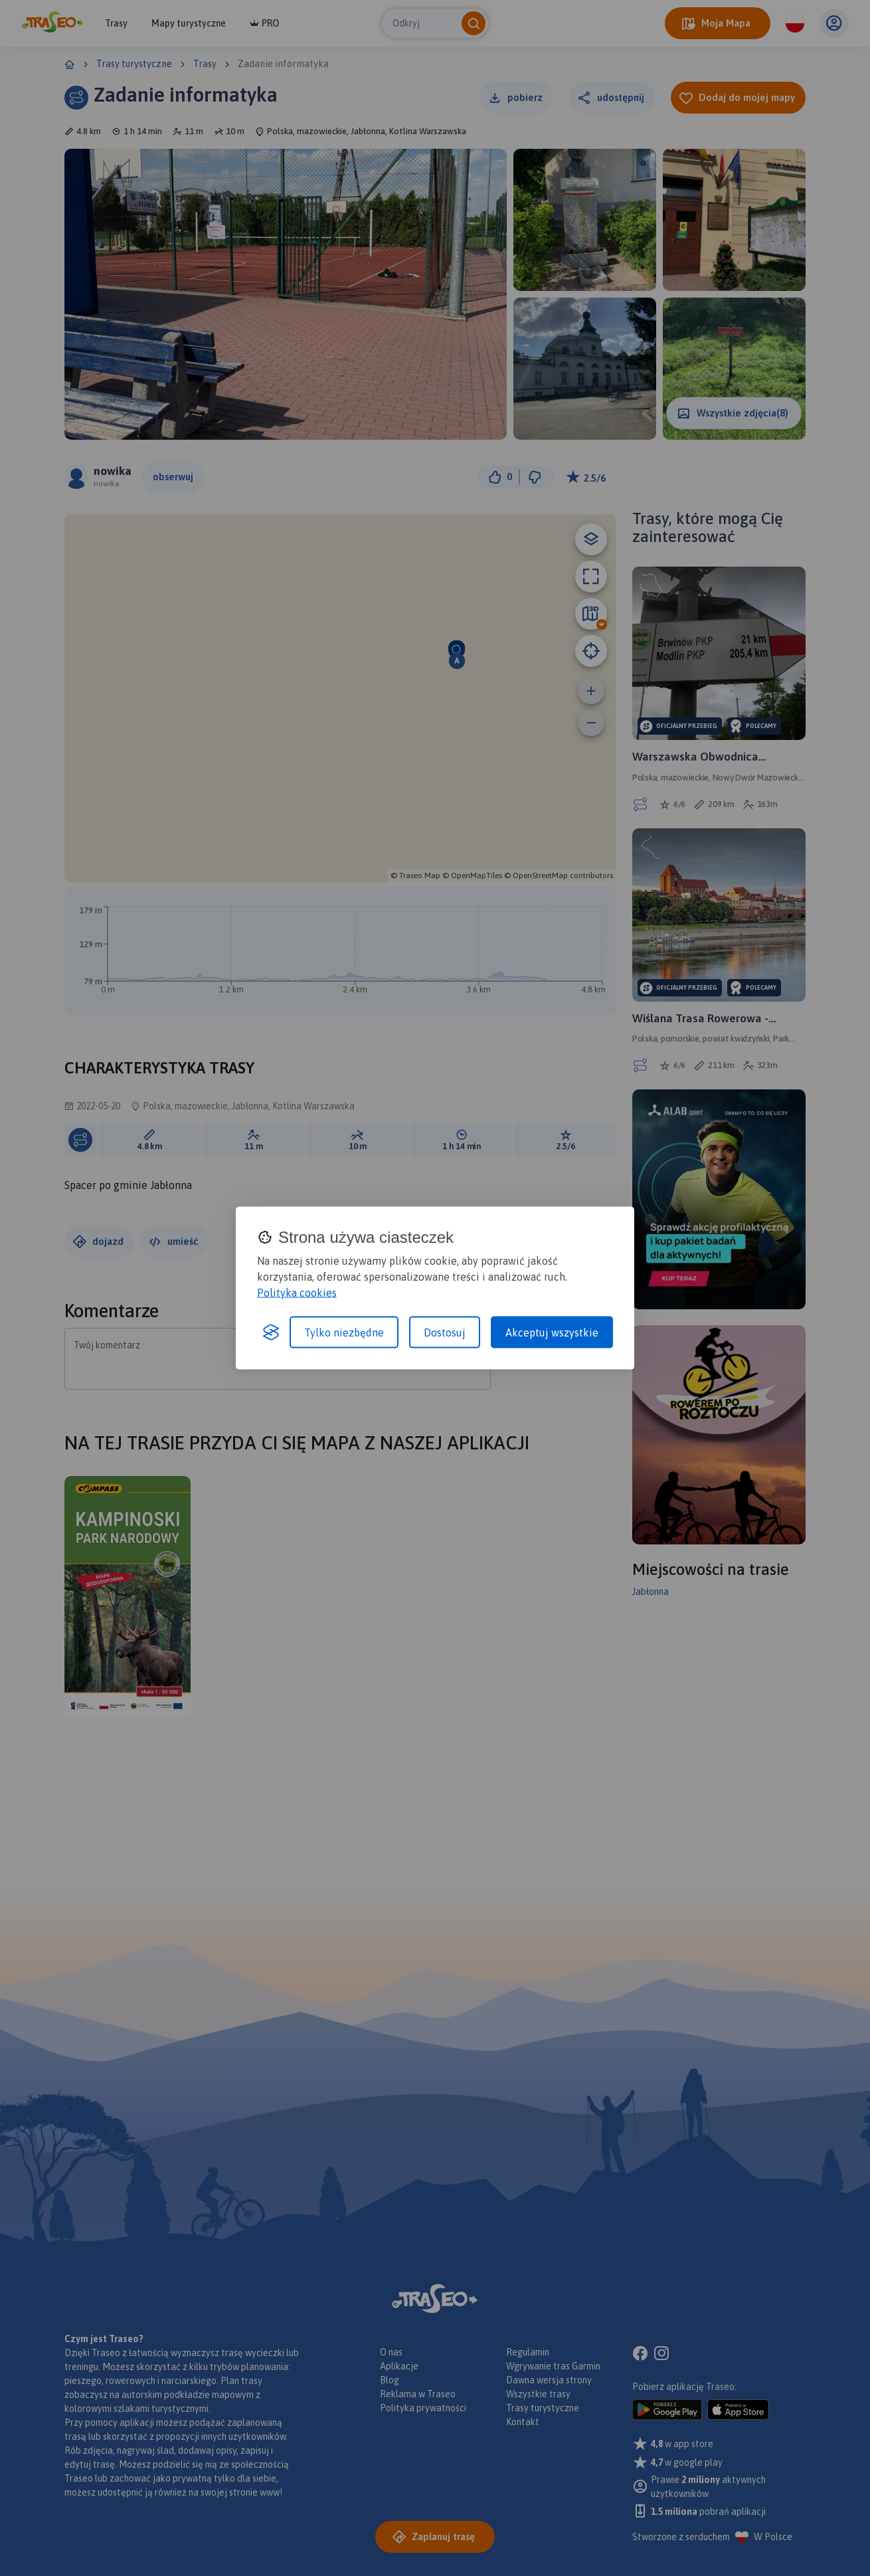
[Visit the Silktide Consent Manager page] (271, 1332)
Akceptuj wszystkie (551, 1332)
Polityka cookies (297, 1292)
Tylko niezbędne (344, 1332)
